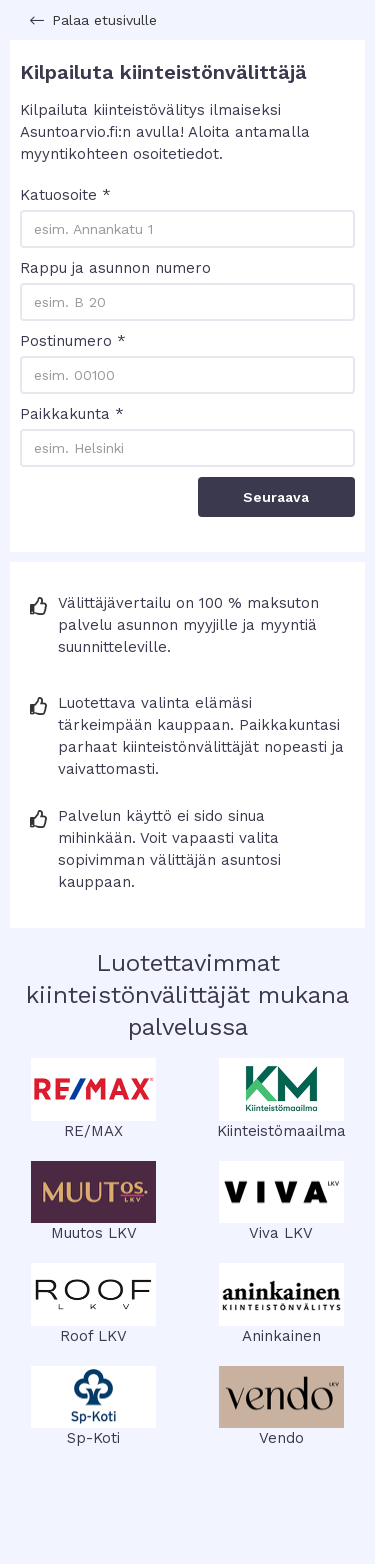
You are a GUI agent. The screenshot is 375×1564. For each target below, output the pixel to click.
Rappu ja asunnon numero (115, 268)
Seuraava (276, 497)
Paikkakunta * (72, 414)
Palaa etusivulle (104, 20)
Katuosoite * (65, 195)
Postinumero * (73, 341)
